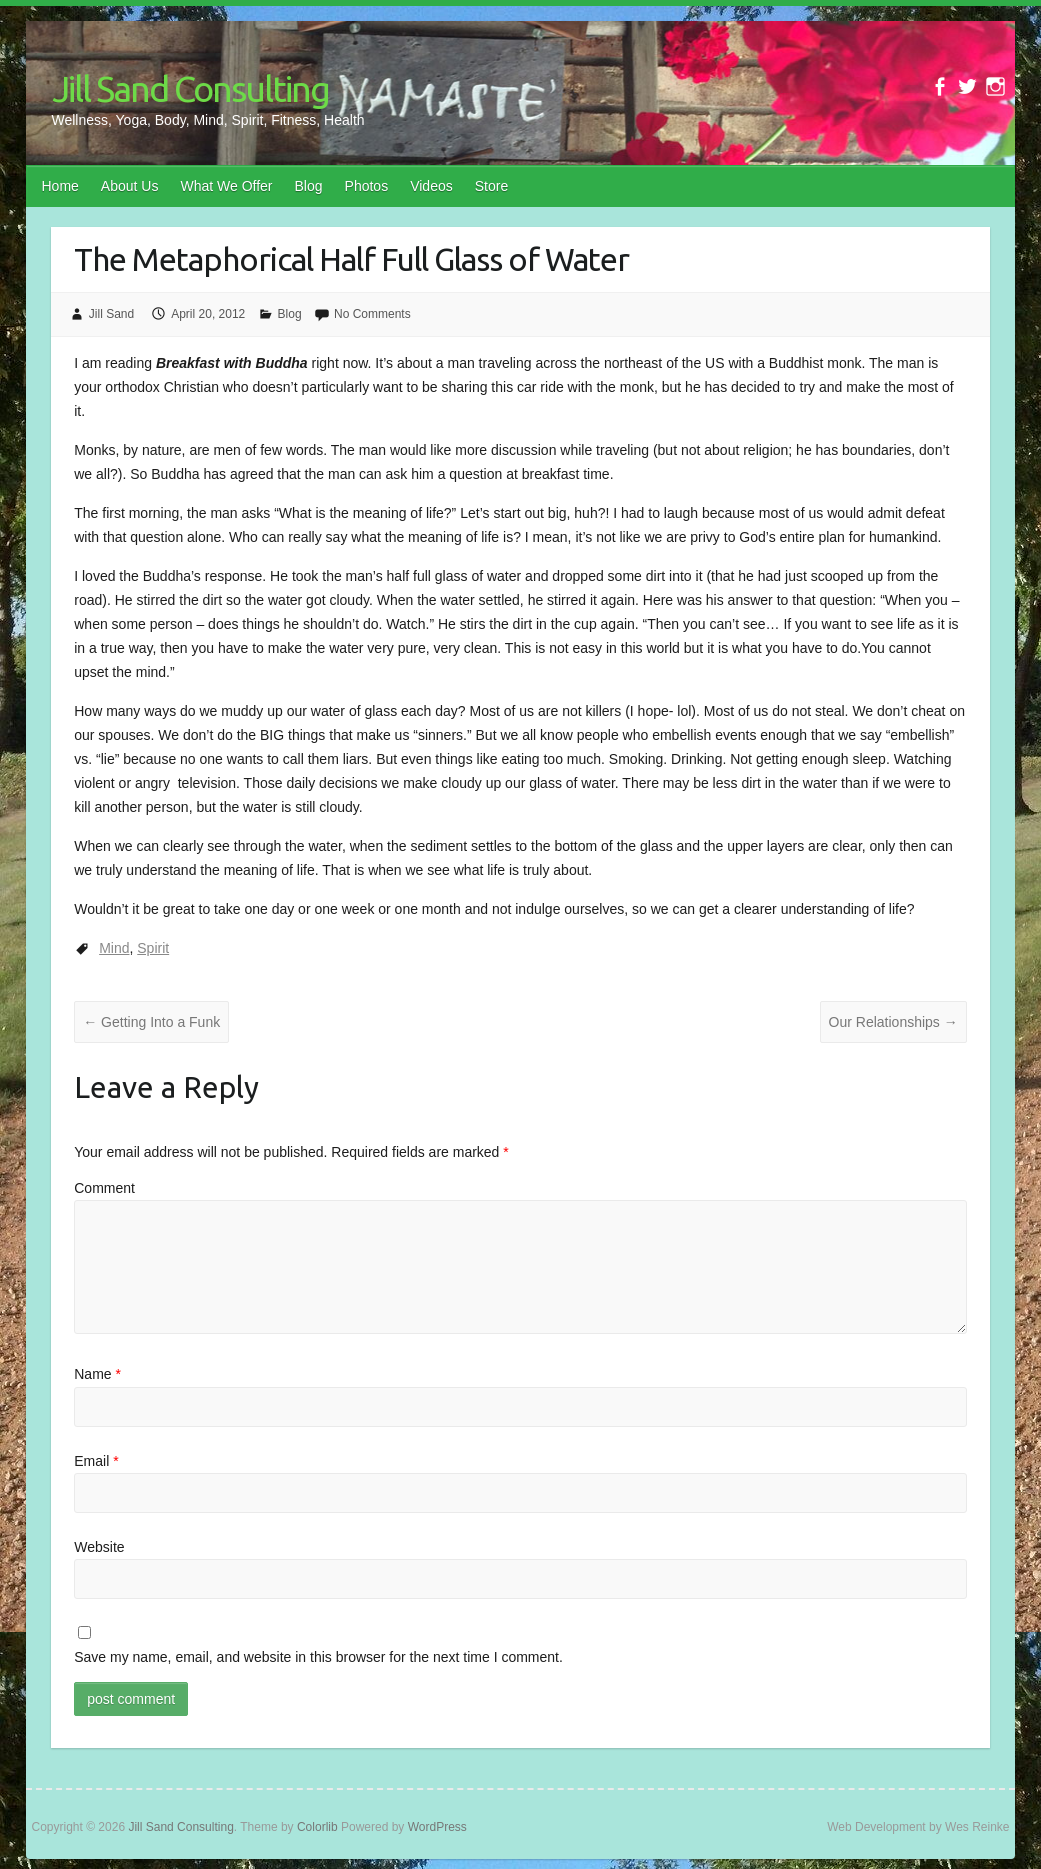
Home (60, 186)
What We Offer (226, 186)
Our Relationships (893, 1022)
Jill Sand (111, 314)
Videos (431, 186)
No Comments (372, 314)
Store (491, 186)
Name (97, 1374)
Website (99, 1547)
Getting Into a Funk (151, 1022)
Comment (104, 1188)
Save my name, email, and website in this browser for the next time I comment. (318, 1657)
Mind (114, 948)
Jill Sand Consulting (190, 88)
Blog (309, 186)
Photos (367, 186)
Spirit (153, 948)
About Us (130, 186)
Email (96, 1461)
